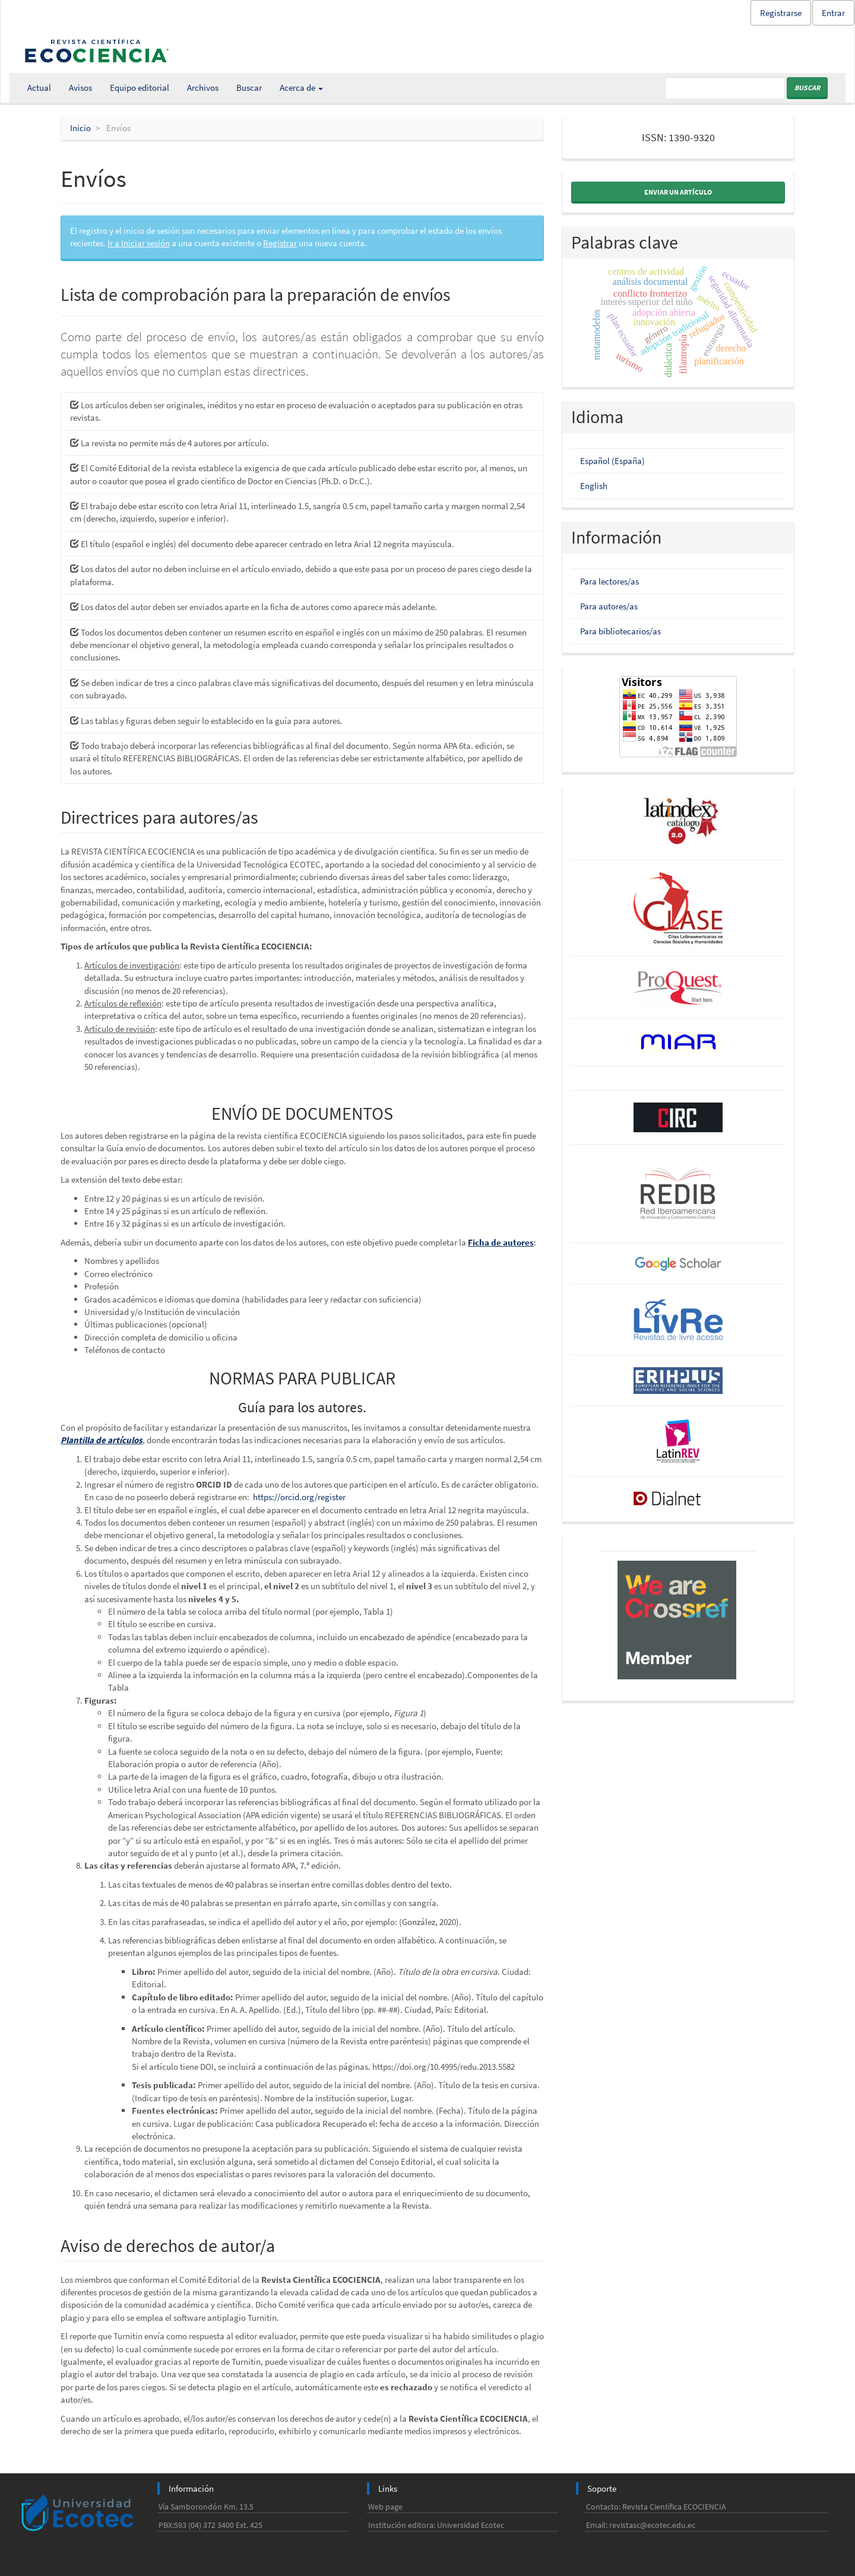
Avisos (80, 87)
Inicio (80, 128)
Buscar (249, 87)
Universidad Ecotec (470, 2525)
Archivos (202, 87)
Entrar (833, 12)
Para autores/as (609, 606)
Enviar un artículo (678, 192)
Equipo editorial (139, 87)
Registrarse (781, 12)
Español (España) (612, 460)
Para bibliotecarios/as (620, 631)
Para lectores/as (609, 581)
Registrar (280, 243)
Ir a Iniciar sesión (138, 243)
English (593, 485)
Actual (39, 87)
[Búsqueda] (725, 88)
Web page (385, 2506)
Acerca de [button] (301, 87)
